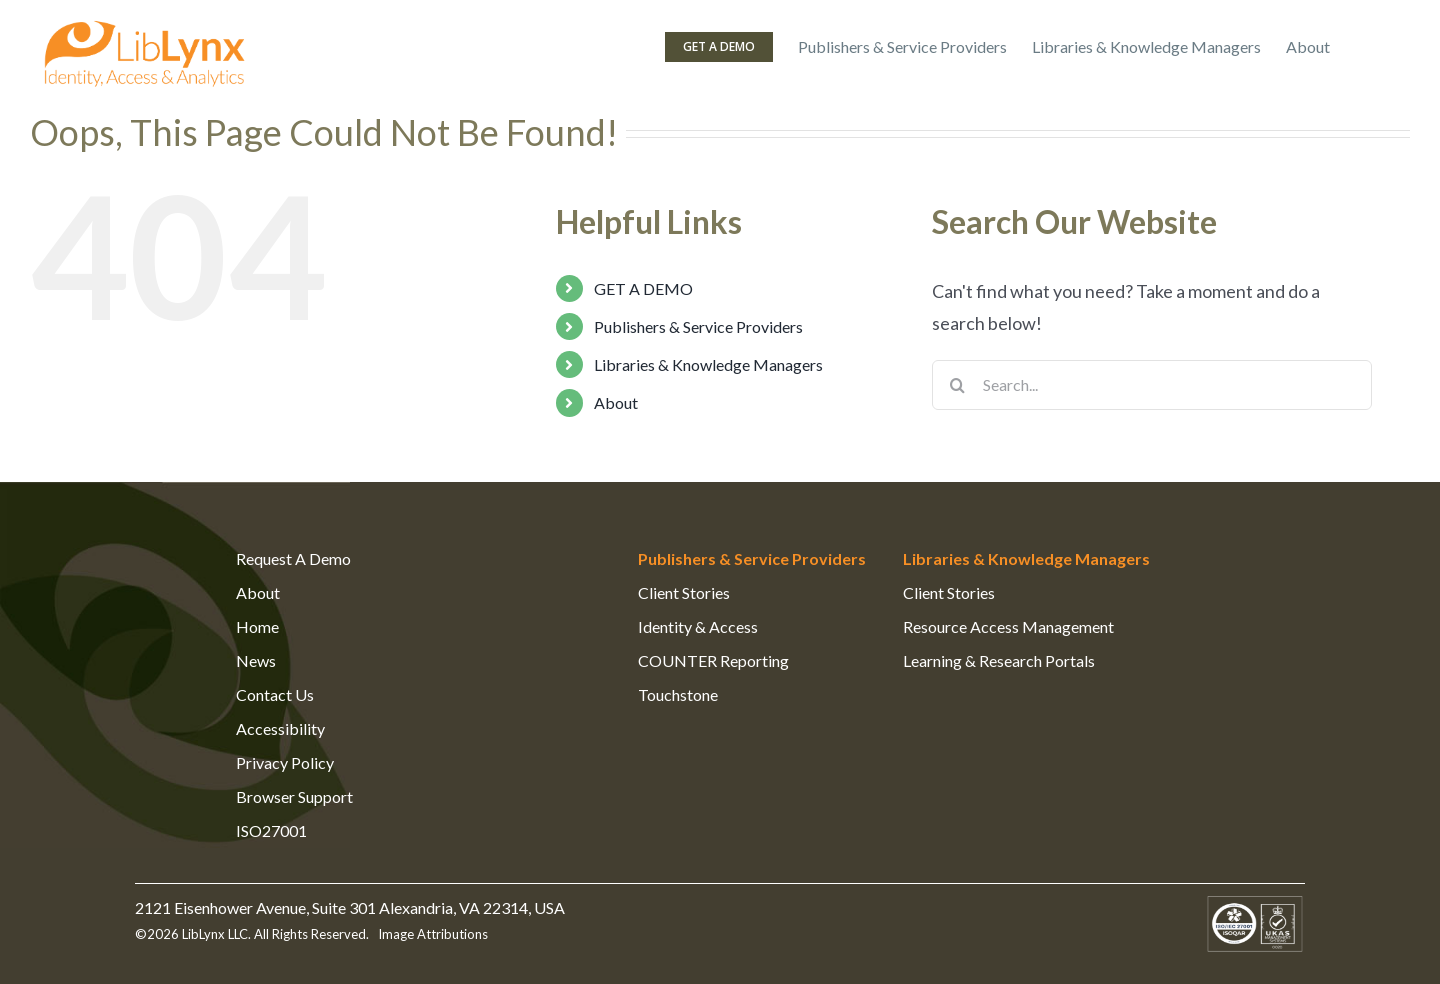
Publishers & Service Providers (698, 326)
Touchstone (678, 694)
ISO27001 (271, 830)
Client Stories (684, 592)
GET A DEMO (643, 288)
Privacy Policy (285, 762)
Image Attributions (431, 934)
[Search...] (1152, 385)
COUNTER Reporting (713, 660)
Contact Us (275, 694)
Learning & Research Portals (999, 660)
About (616, 402)
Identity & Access (698, 626)
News (256, 660)
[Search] (957, 385)
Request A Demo (293, 558)
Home (257, 626)
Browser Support (294, 796)
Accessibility (280, 728)
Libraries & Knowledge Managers (708, 364)
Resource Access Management (1008, 626)
